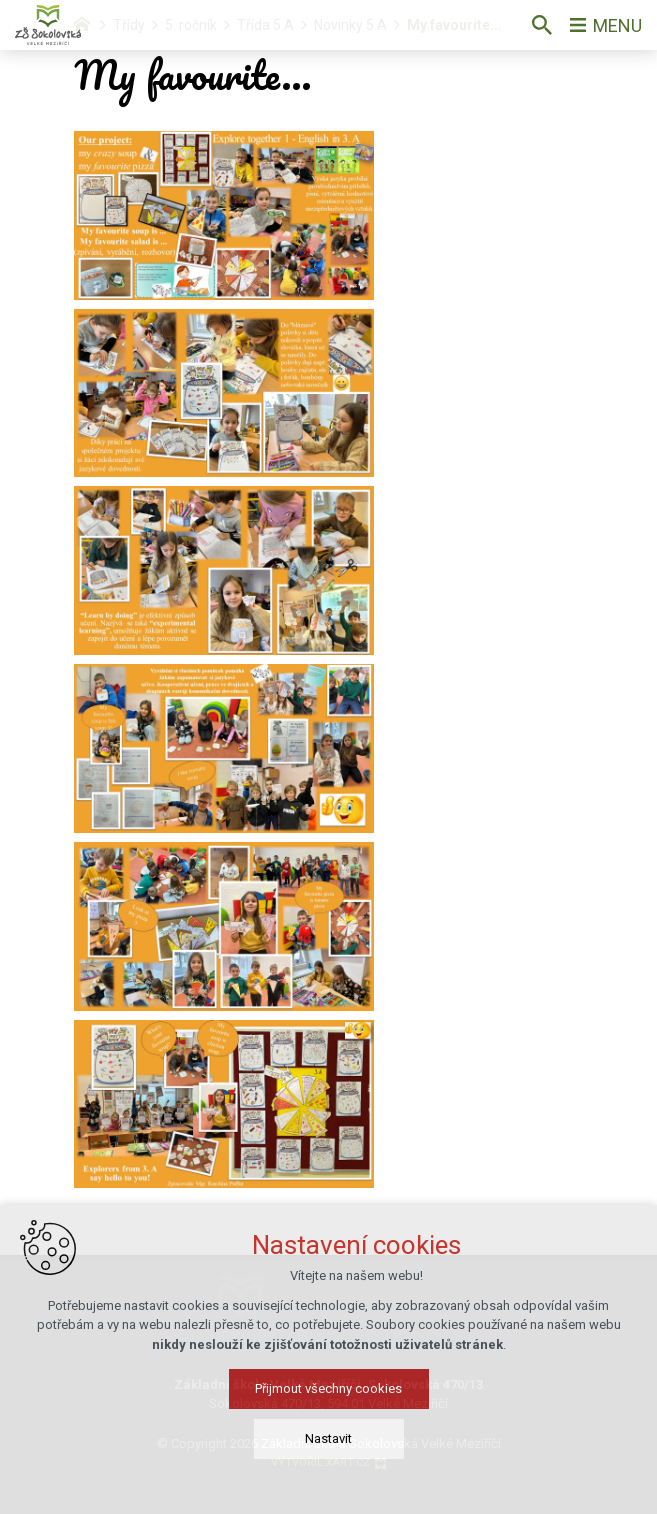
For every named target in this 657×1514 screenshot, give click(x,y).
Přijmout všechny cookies (328, 1388)
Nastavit (328, 1438)
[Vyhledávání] (542, 25)
